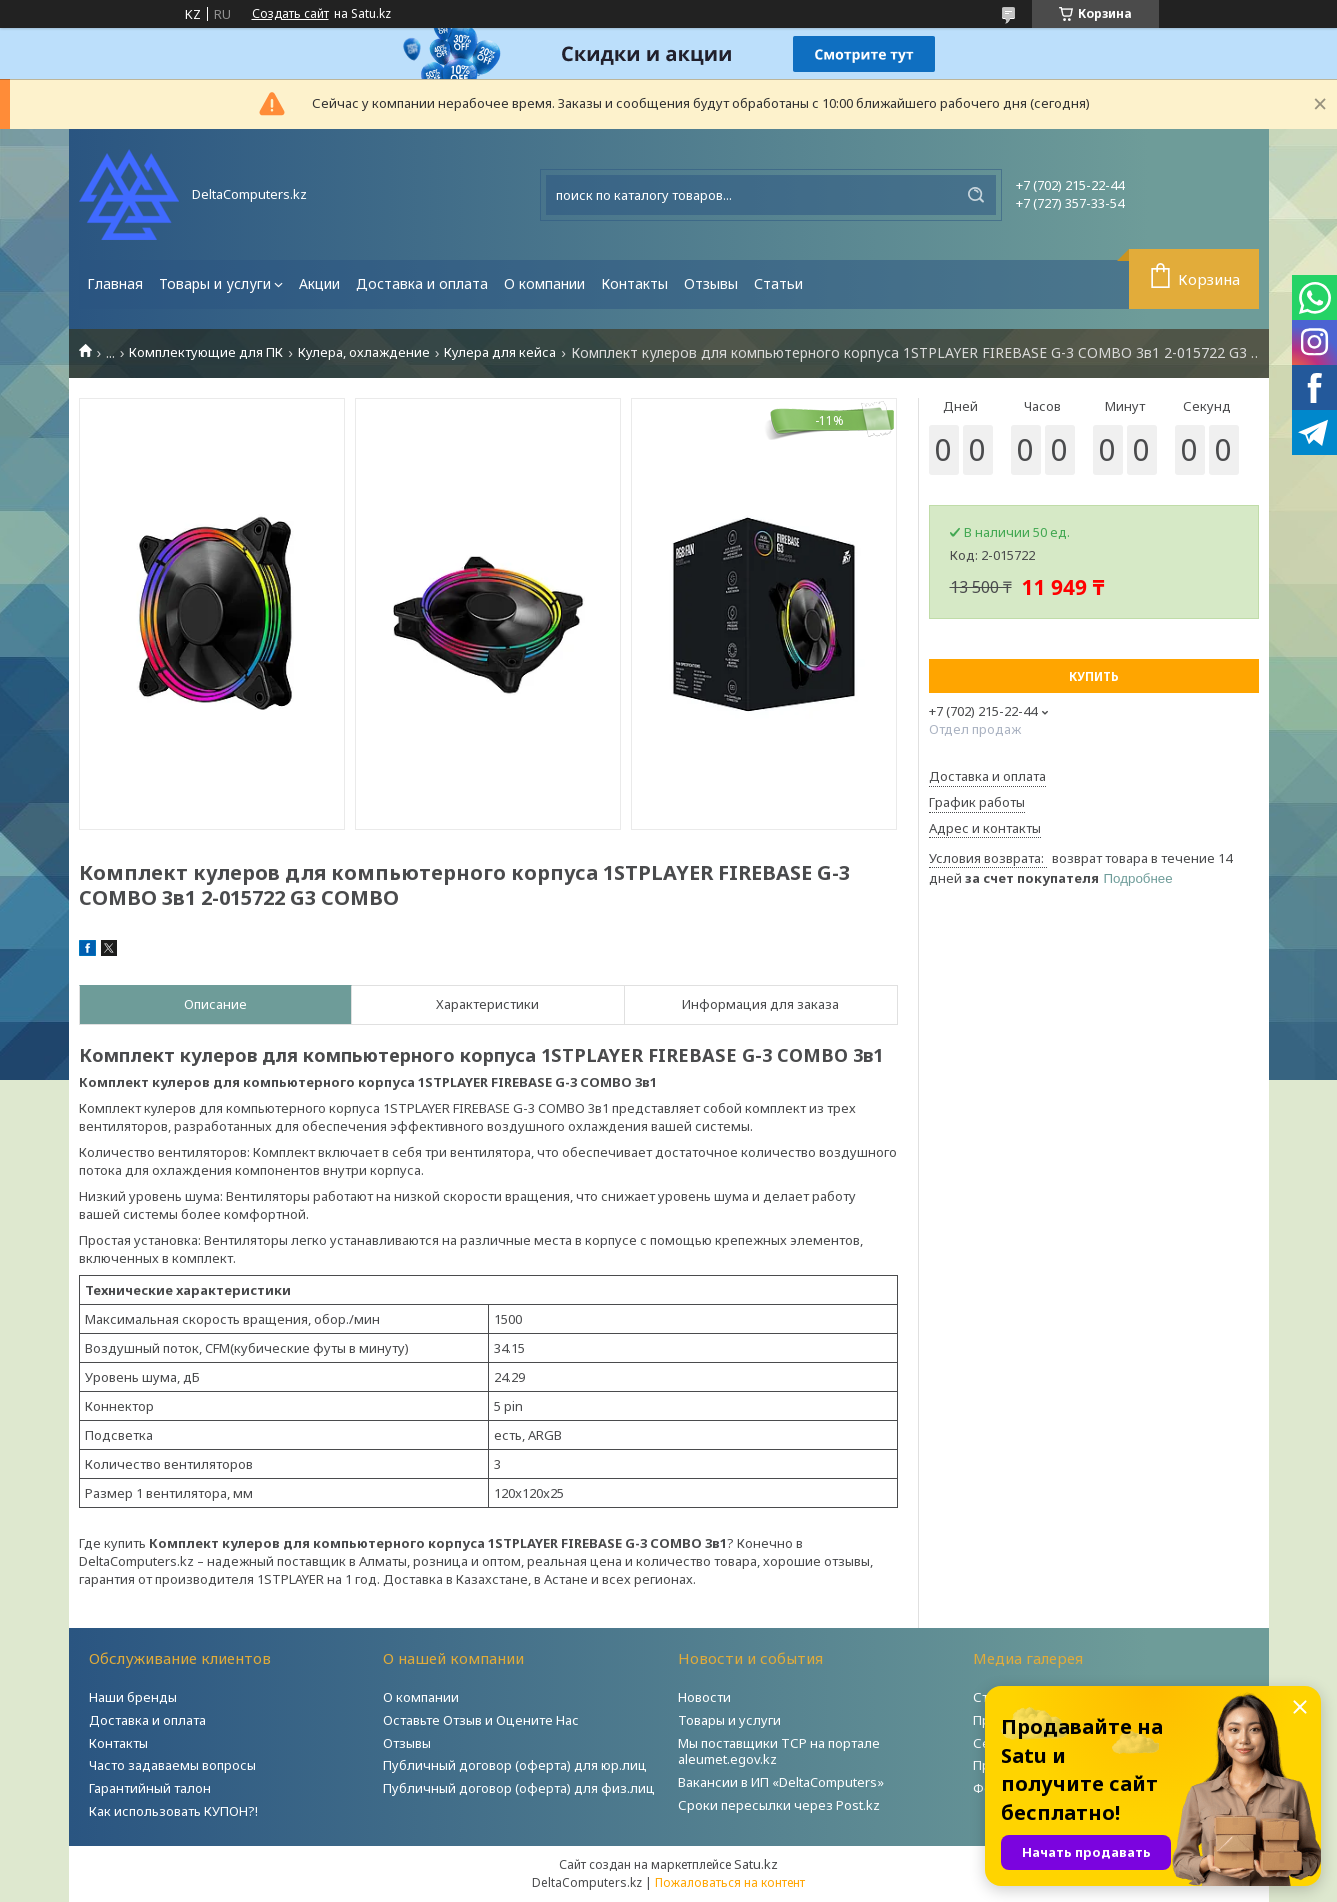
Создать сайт (290, 14)
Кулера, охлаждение (364, 352)
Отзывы (711, 283)
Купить (1094, 676)
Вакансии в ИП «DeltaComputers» (781, 1782)
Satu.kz (756, 1864)
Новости (704, 1697)
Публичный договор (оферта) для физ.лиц (519, 1788)
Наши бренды (133, 1697)
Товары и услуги (215, 283)
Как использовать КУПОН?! (173, 1811)
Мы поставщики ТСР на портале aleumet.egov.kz (779, 1751)
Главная (115, 283)
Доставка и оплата (422, 283)
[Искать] (976, 195)
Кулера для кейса (500, 352)
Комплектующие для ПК (206, 352)
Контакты (634, 283)
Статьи (778, 283)
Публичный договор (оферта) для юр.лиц (515, 1765)
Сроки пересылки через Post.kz (779, 1805)
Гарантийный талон (150, 1788)
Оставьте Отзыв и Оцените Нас (481, 1720)
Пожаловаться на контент (730, 1882)
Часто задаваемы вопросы (172, 1765)
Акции (319, 283)
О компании (544, 283)
